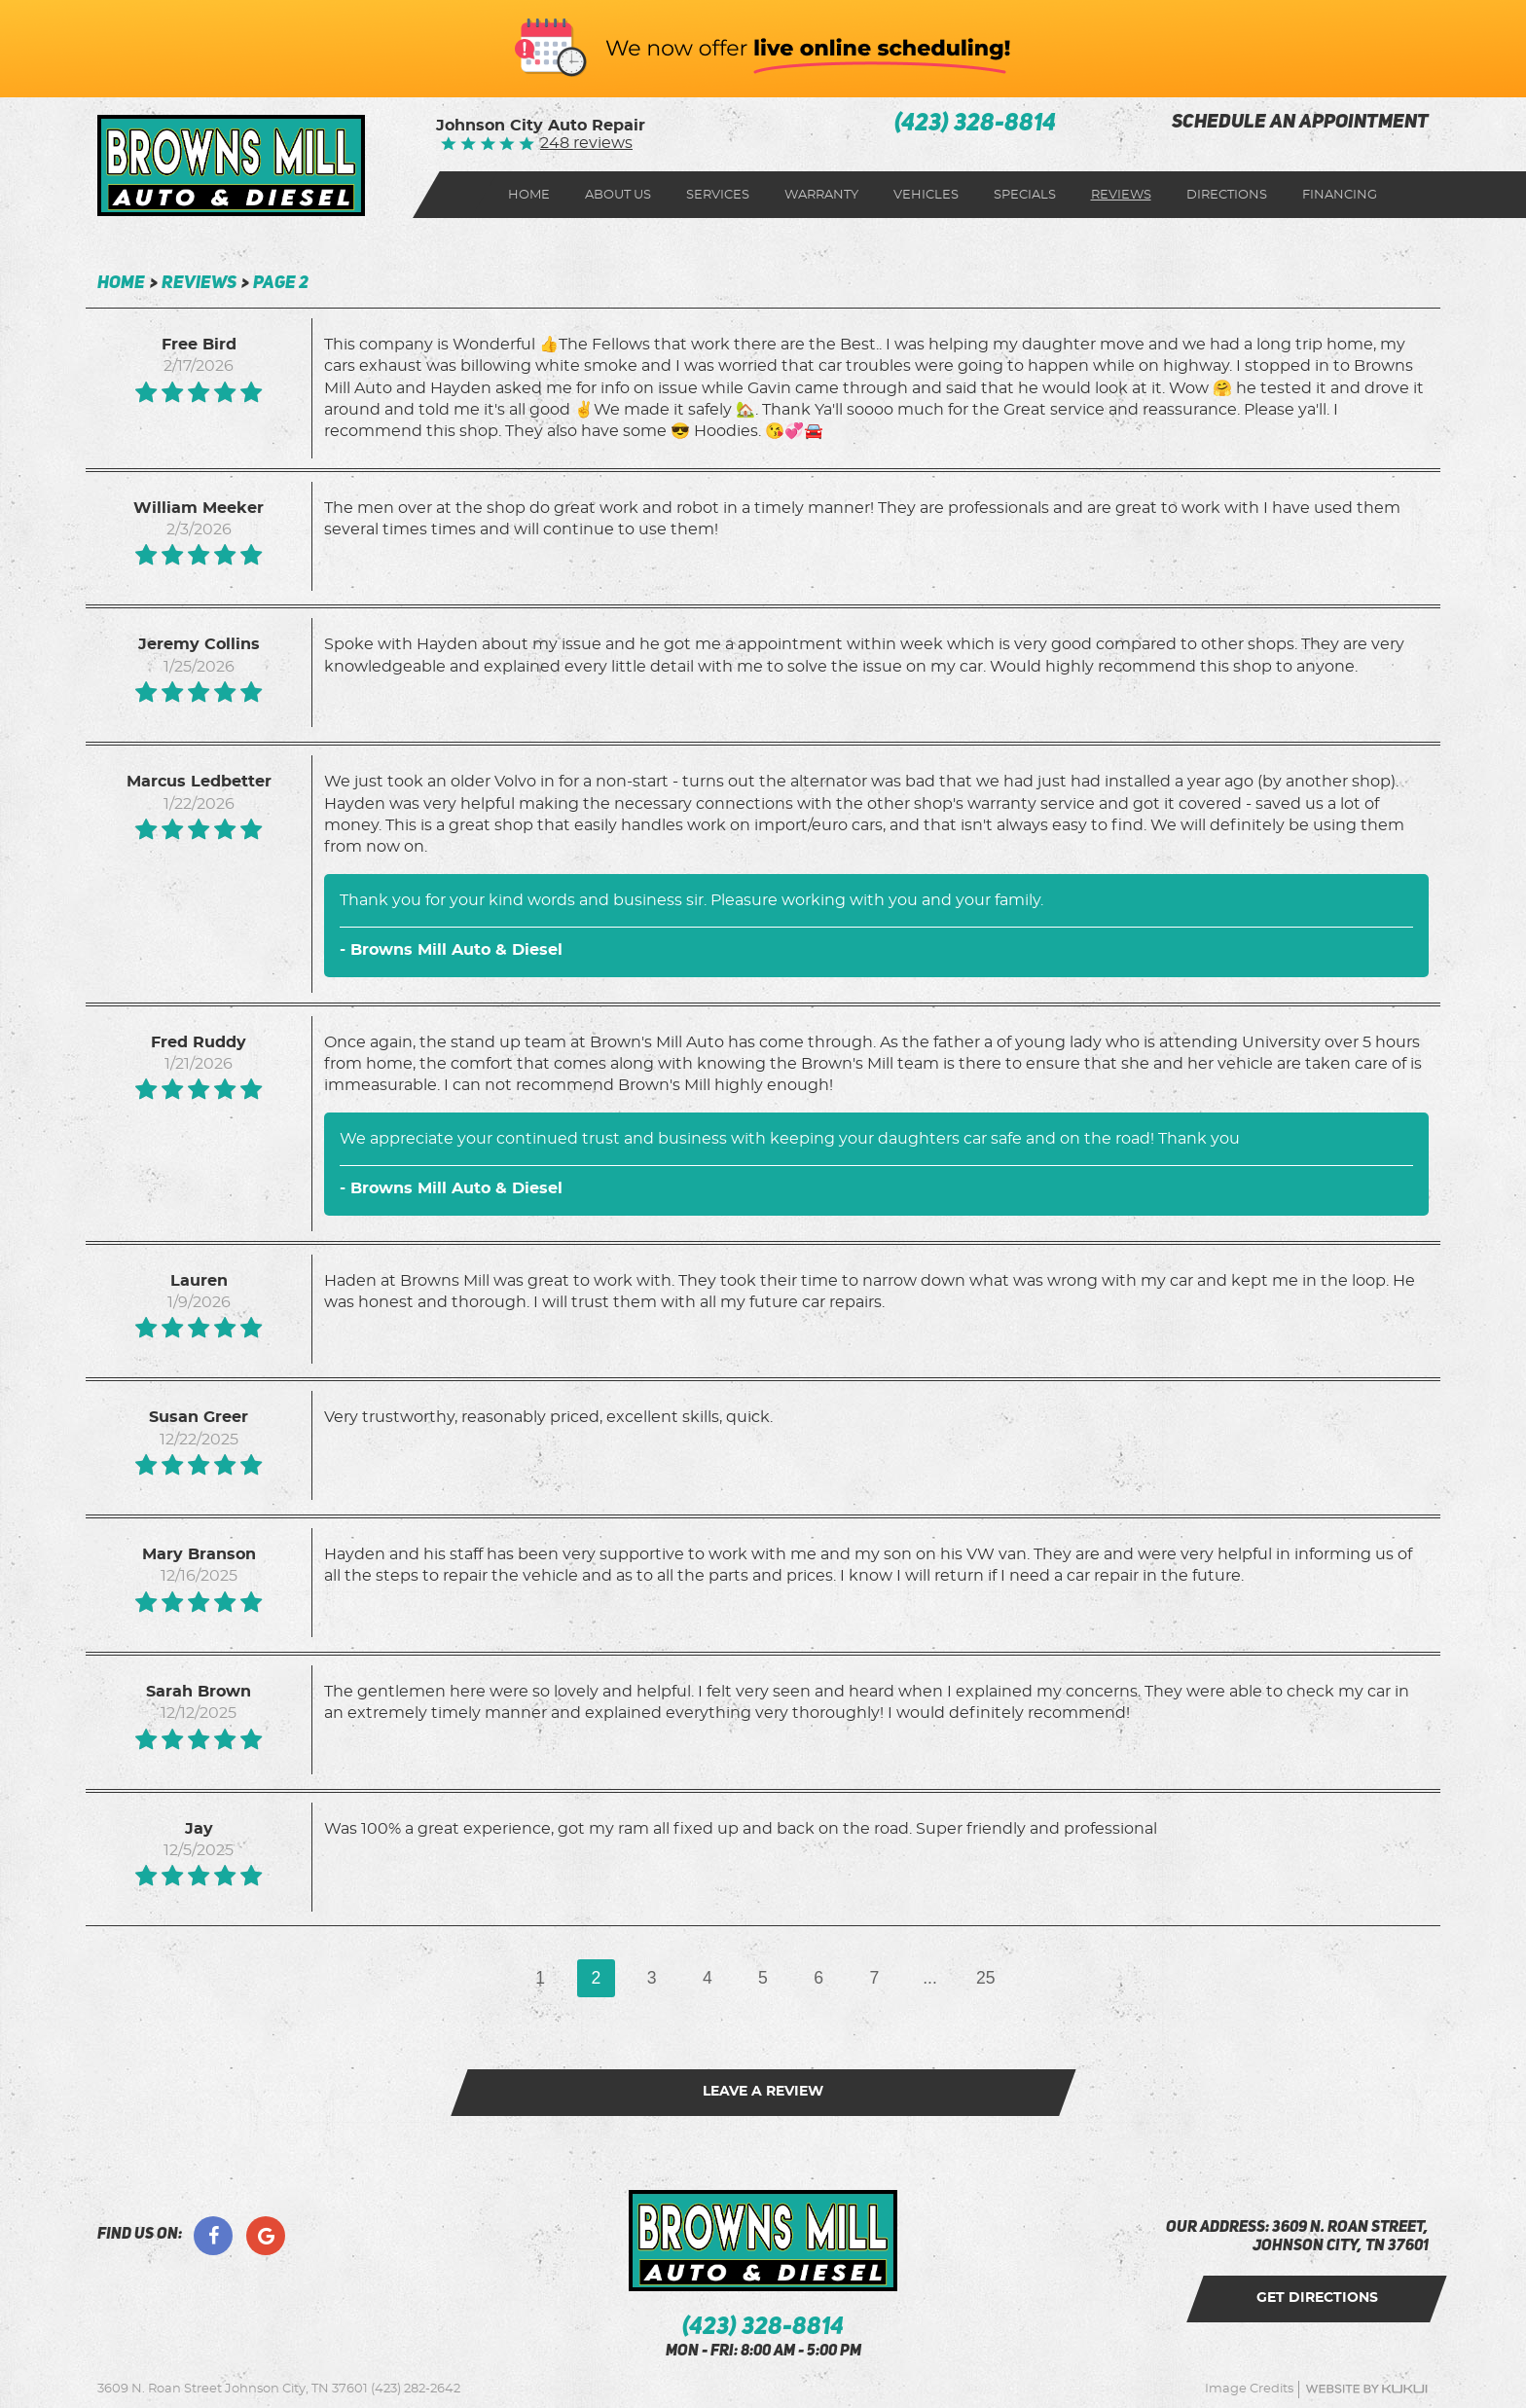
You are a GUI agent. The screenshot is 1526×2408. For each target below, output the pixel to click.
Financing (1339, 195)
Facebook (213, 2235)
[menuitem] (529, 194)
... (930, 1978)
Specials (1025, 195)
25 (986, 1978)
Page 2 (281, 283)
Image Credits (1249, 2389)
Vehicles (926, 195)
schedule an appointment (1300, 123)
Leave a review (763, 2091)
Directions (1226, 195)
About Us (618, 195)
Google (265, 2235)
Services (717, 195)
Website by (1366, 2389)
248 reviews (586, 143)
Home (529, 195)
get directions (1317, 2298)
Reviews (1121, 195)
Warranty (821, 195)
